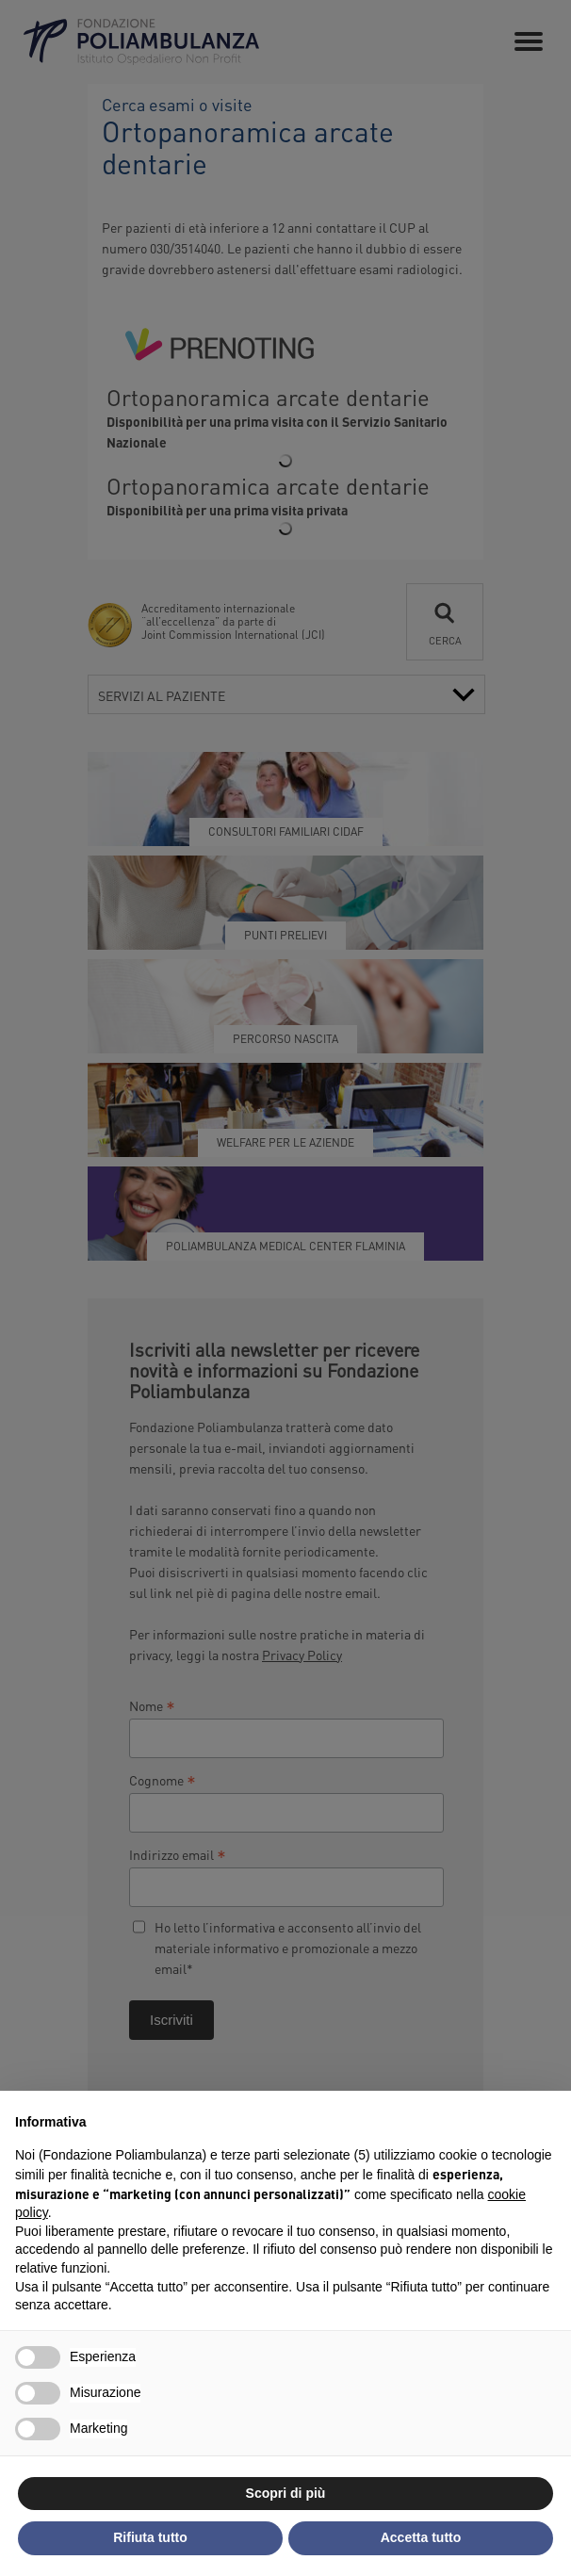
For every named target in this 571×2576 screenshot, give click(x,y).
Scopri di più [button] (286, 2493)
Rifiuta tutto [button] (150, 2537)
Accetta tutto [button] (421, 2537)
